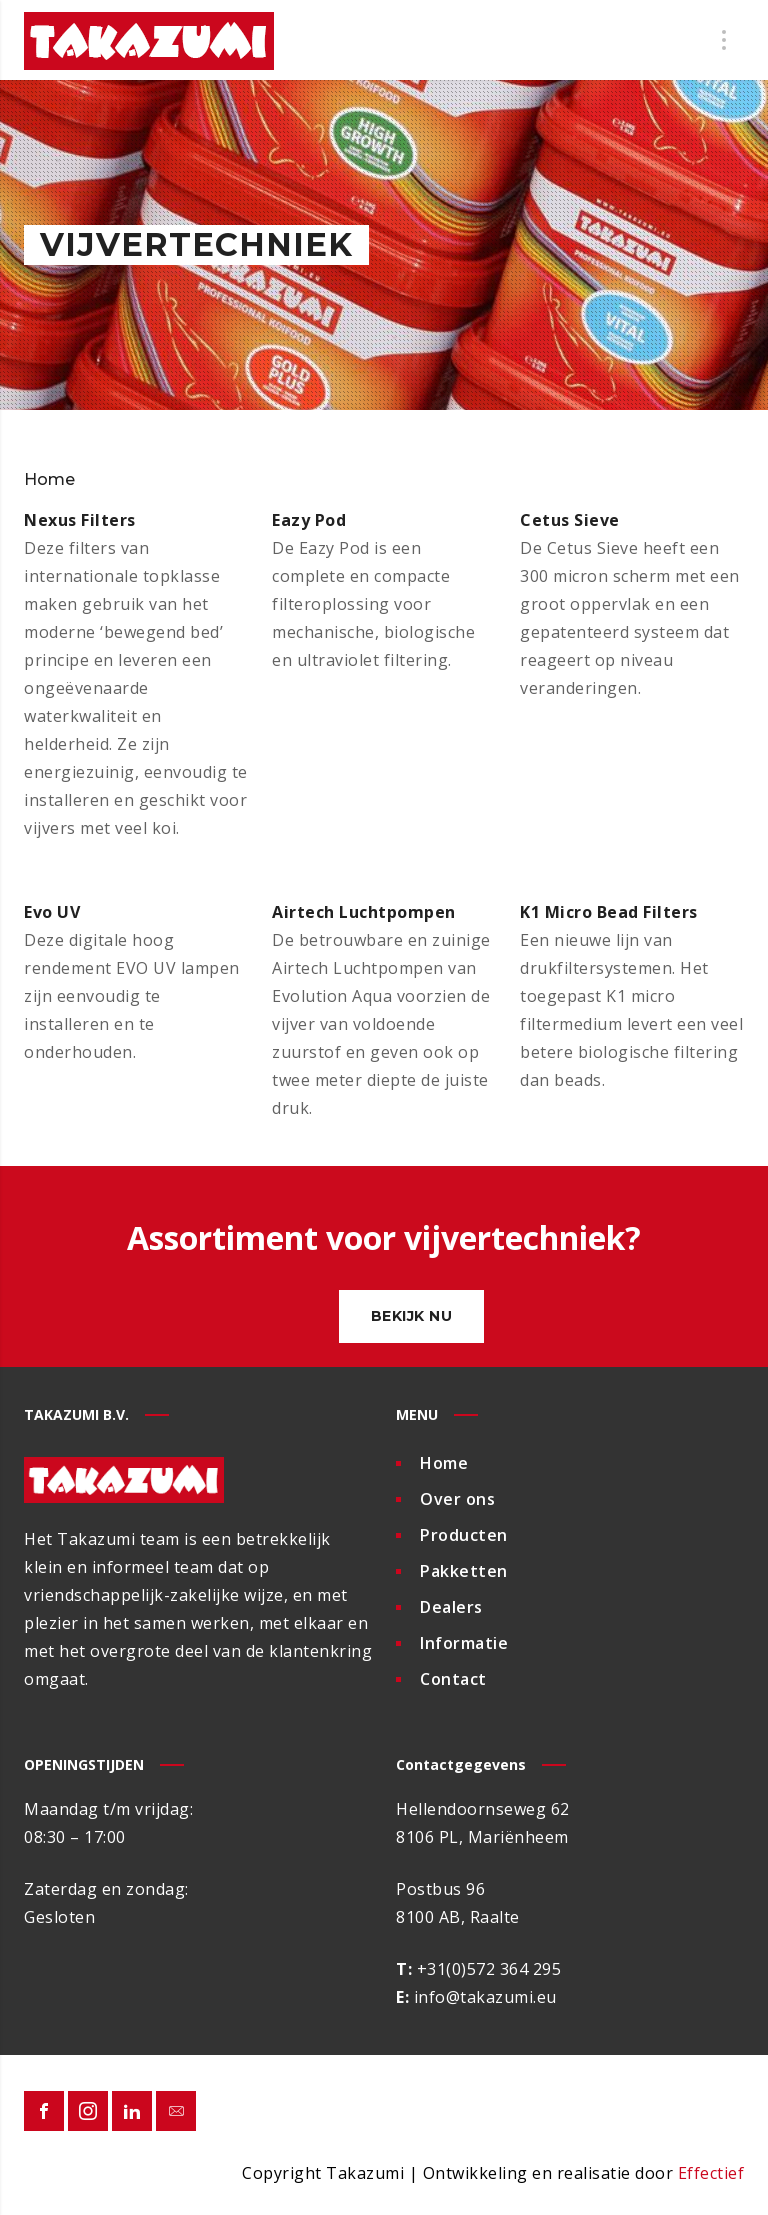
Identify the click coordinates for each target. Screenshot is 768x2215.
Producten (464, 1535)
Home (444, 1463)
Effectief (711, 2173)
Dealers (451, 1607)
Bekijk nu (412, 1316)
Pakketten (464, 1571)
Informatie (464, 1643)
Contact (453, 1679)
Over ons (457, 1499)
